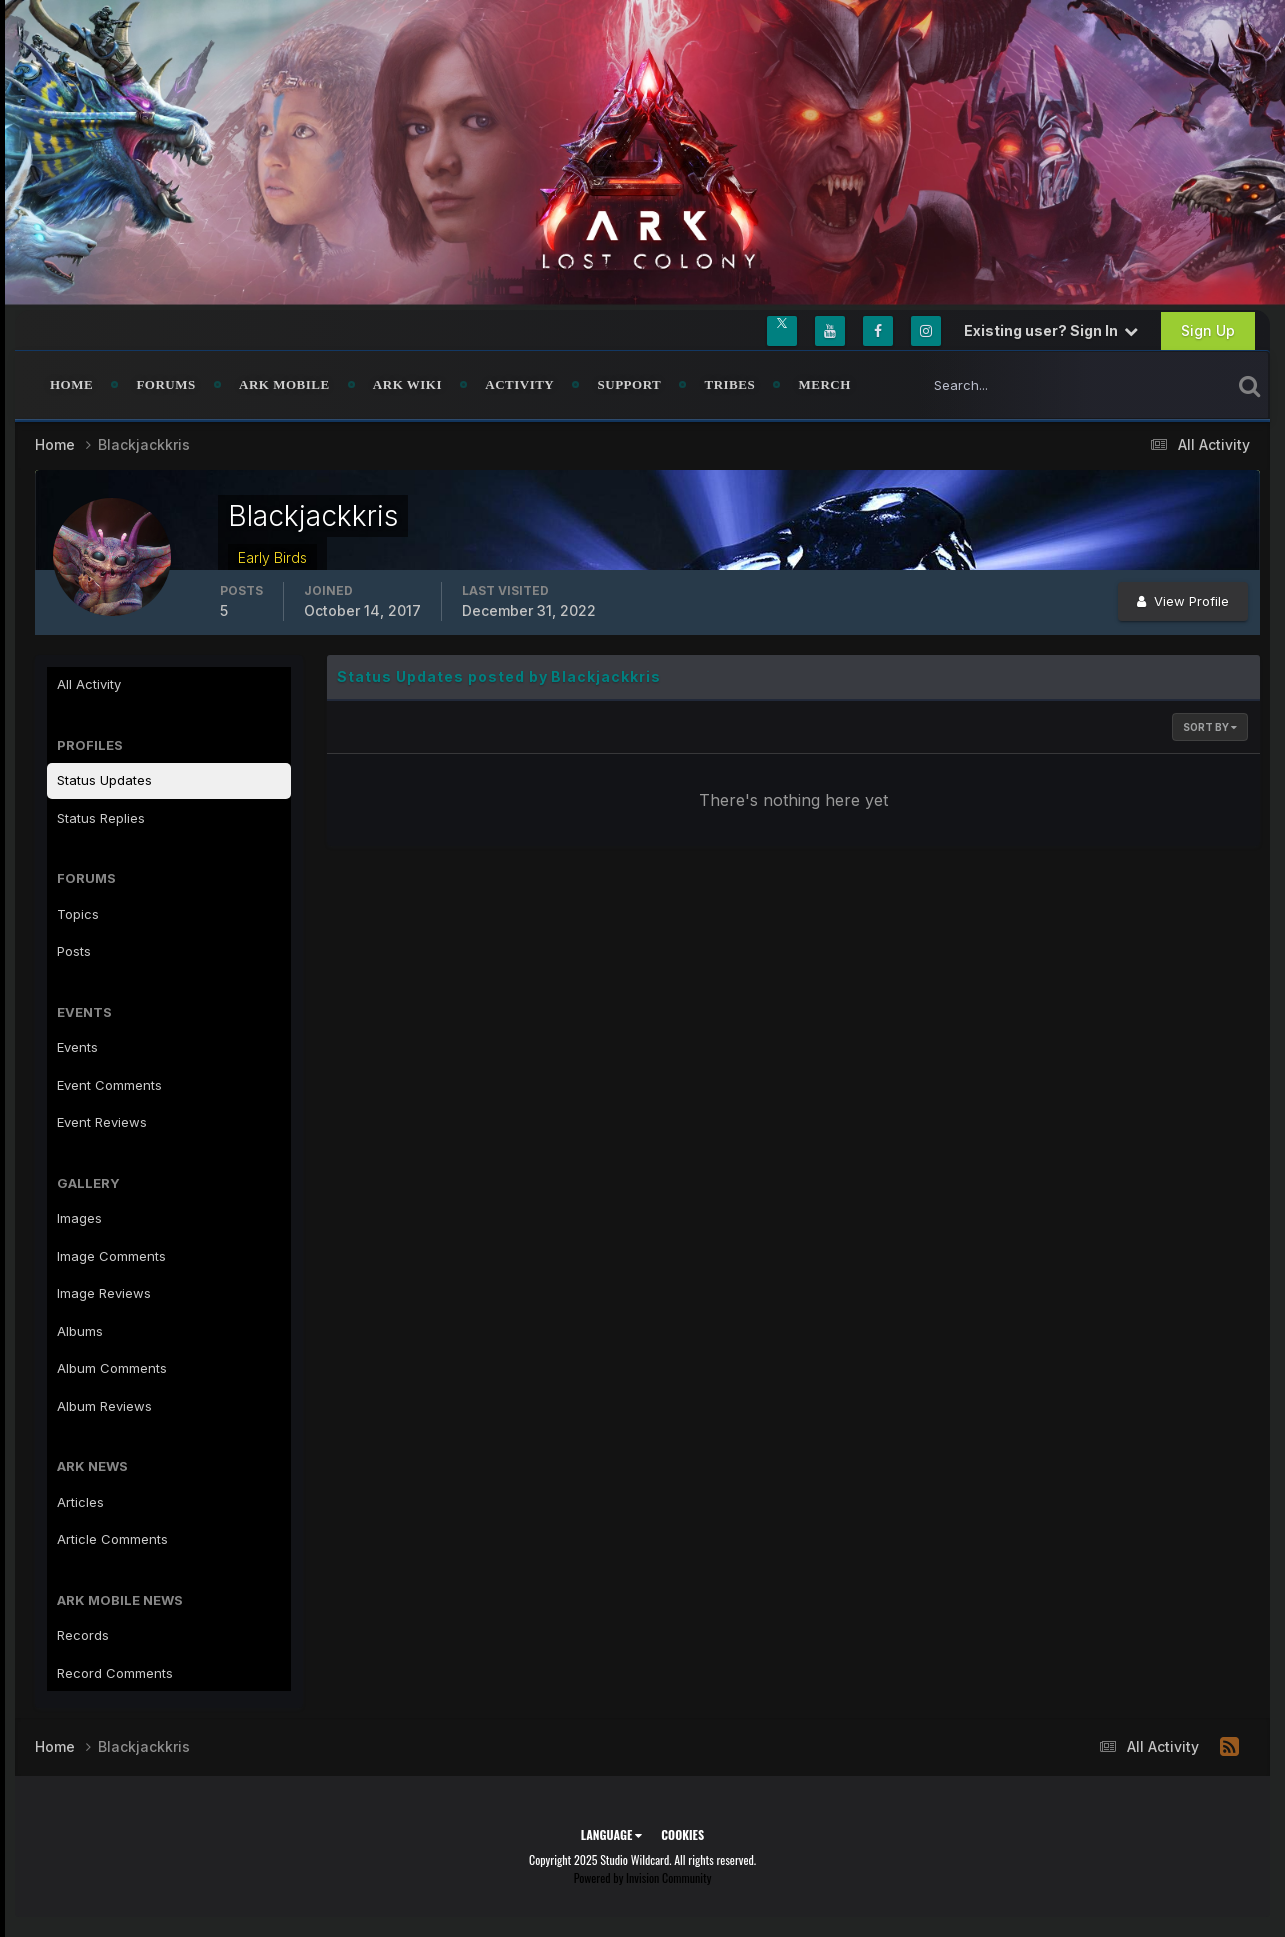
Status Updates (104, 780)
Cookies (682, 1834)
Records (83, 1635)
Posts (74, 951)
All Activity (89, 684)
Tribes (729, 384)
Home (71, 384)
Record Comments (115, 1673)
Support (630, 384)
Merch (824, 384)
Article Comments (112, 1539)
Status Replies (101, 818)
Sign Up (1208, 330)
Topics (78, 914)
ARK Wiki (407, 384)
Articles (80, 1502)
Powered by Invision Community (643, 1877)
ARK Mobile (284, 384)
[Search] (1009, 385)
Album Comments (112, 1368)
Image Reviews (104, 1293)
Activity (519, 384)
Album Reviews (104, 1406)
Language (611, 1834)
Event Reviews (102, 1122)
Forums (165, 384)
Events (77, 1047)
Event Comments (109, 1085)
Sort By (1210, 727)
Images (79, 1218)
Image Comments (111, 1256)
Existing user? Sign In (1051, 330)
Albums (80, 1331)
